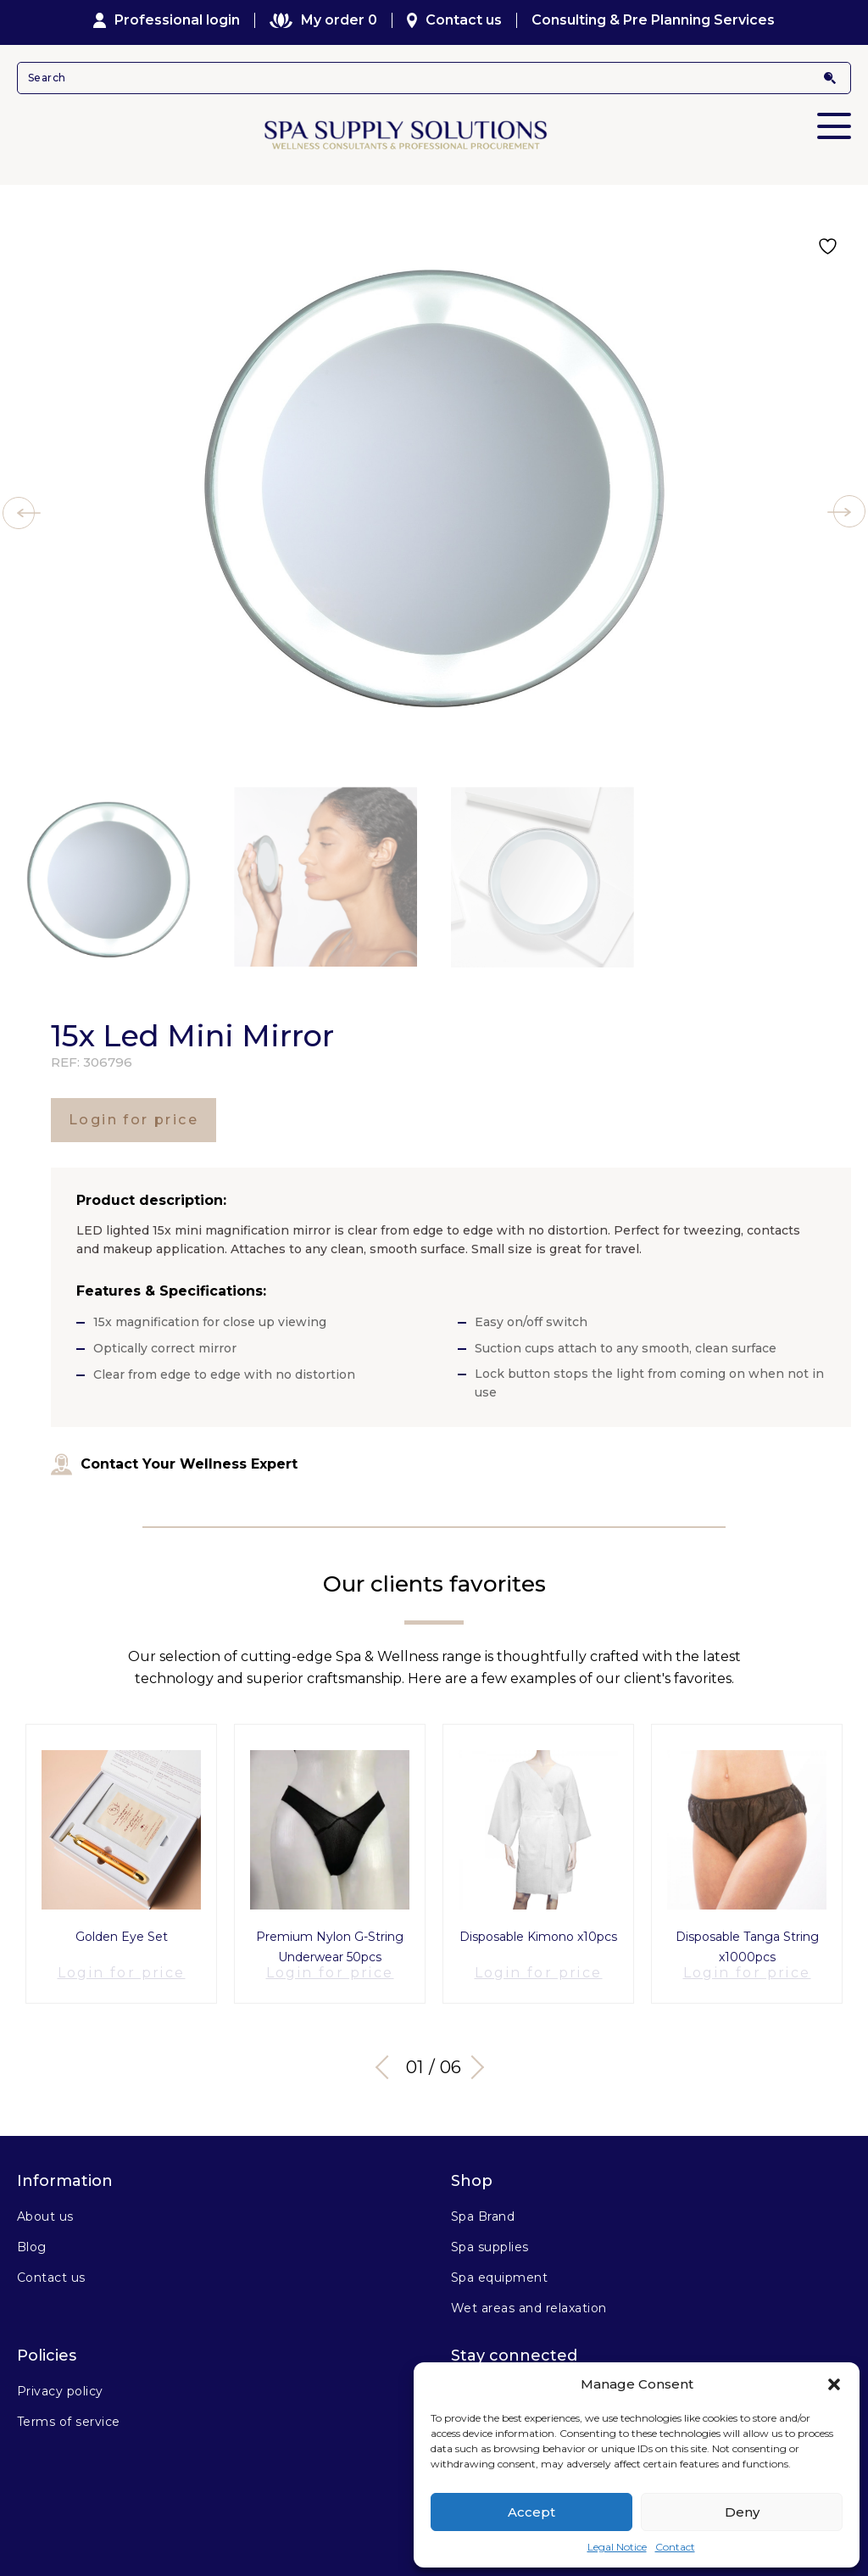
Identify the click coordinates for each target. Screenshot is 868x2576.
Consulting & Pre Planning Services (653, 20)
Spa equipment (499, 2267)
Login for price (133, 1120)
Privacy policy (60, 2381)
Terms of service (68, 2411)
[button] (834, 2384)
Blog (32, 2236)
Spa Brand (483, 2206)
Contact (675, 2546)
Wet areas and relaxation (529, 2298)
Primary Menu (834, 114)
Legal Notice (617, 2546)
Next (476, 2057)
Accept (531, 2512)
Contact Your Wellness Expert (174, 1464)
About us (45, 2206)
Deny (742, 2512)
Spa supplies (490, 2236)
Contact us (455, 20)
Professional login (167, 20)
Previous (387, 2057)
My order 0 (323, 20)
